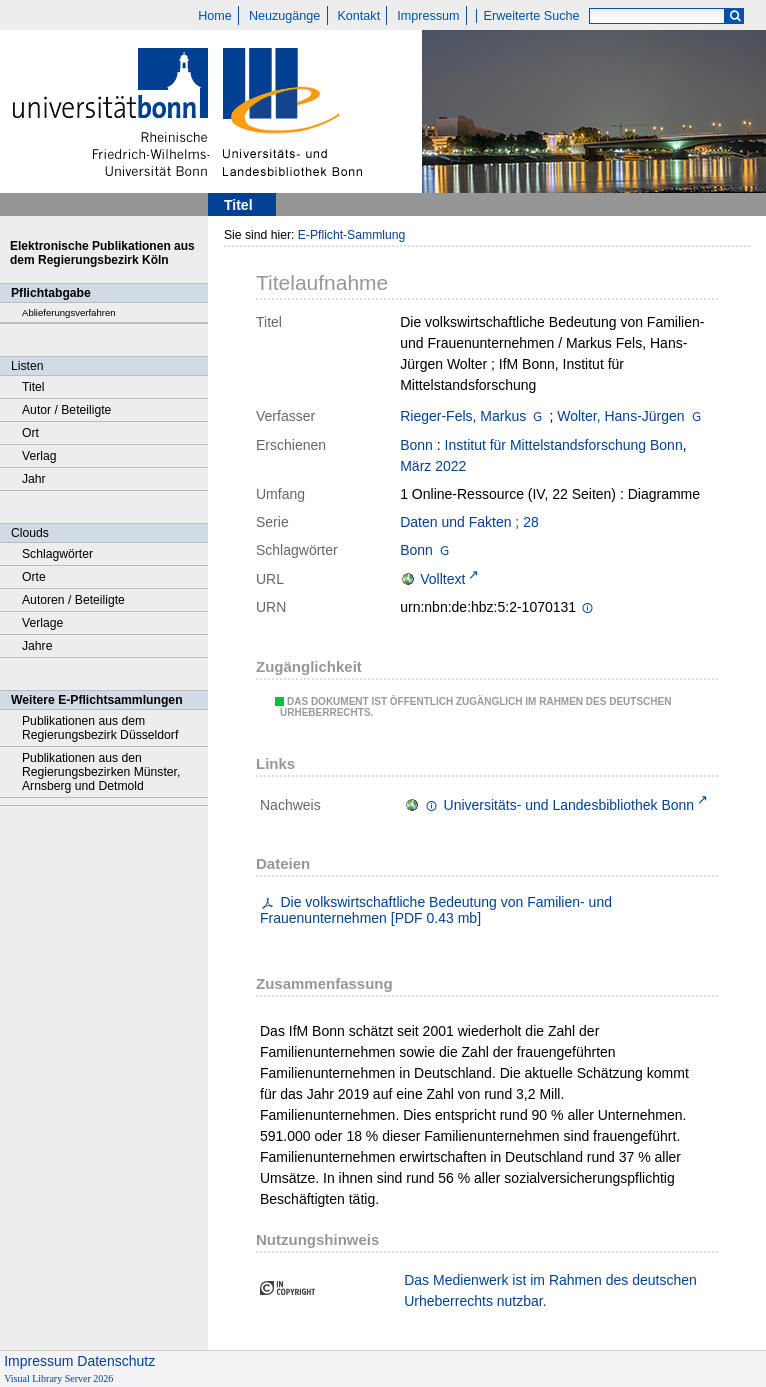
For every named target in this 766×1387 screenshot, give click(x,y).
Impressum (428, 16)
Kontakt (358, 16)
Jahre (37, 646)
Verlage (42, 623)
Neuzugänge (284, 16)
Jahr (34, 479)
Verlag (39, 456)
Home (215, 16)
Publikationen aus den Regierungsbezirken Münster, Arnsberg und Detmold (101, 772)
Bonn (416, 445)
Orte (34, 577)
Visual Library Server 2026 (58, 1378)
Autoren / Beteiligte (73, 600)
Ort (30, 433)
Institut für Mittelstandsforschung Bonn (564, 445)
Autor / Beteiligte (66, 410)
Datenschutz (116, 1361)
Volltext (442, 579)
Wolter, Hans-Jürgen (620, 416)
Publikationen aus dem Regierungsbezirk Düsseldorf (100, 728)
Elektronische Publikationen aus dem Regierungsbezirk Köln (102, 253)
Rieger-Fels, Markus (463, 416)
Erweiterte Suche (532, 16)
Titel (33, 387)
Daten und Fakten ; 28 (469, 522)
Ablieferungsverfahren (69, 312)
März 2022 (433, 466)
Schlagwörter (57, 554)
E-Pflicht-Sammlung (352, 235)
